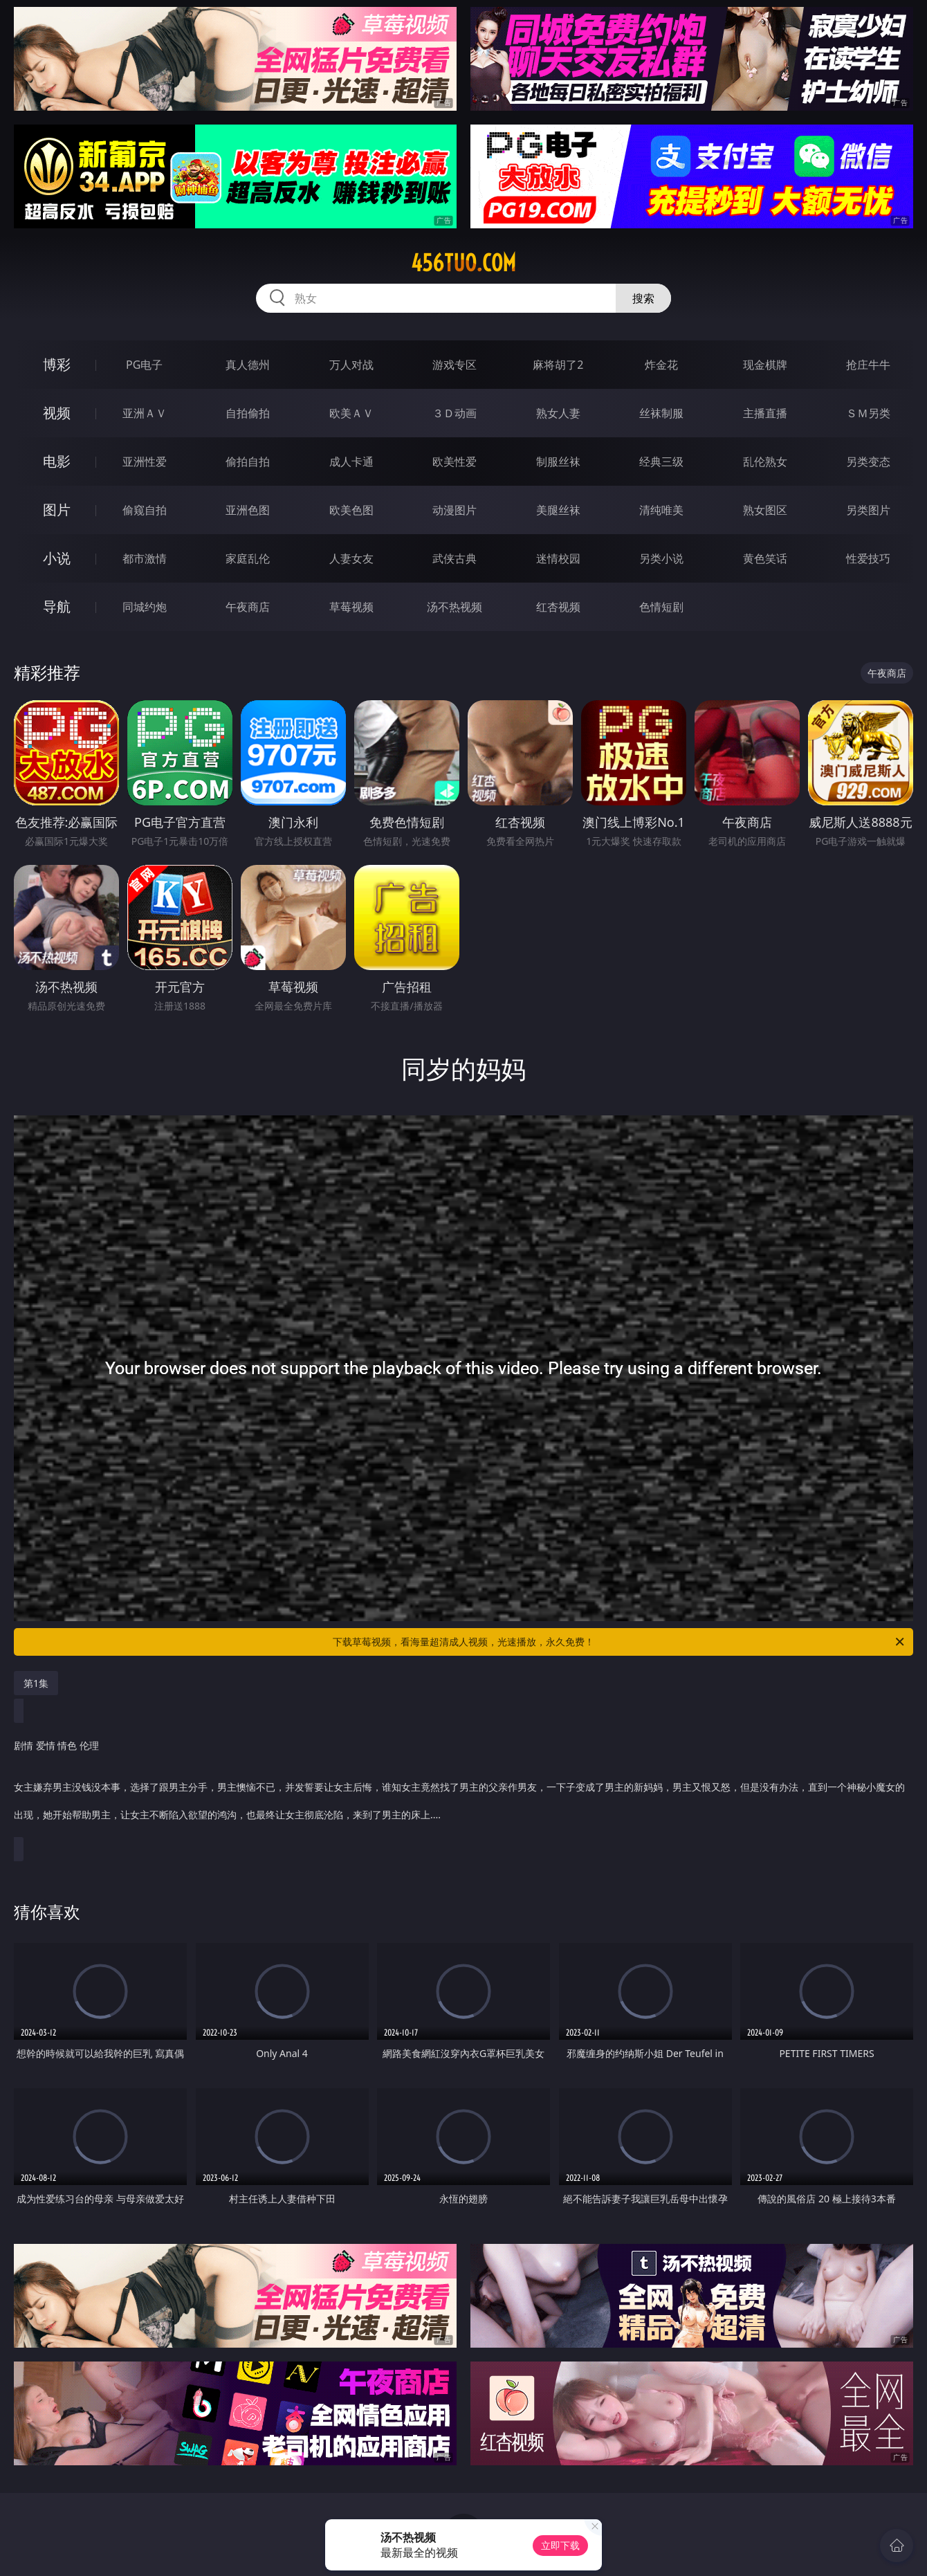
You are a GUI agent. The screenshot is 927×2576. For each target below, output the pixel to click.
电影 (57, 461)
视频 (57, 412)
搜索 (643, 298)
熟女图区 (765, 510)
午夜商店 (248, 606)
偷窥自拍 (144, 510)
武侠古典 (454, 558)
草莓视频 (351, 606)
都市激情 (144, 558)
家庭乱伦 (248, 558)
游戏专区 (454, 364)
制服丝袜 (558, 461)
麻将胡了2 (558, 364)
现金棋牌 (765, 364)
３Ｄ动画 (454, 413)
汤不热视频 (454, 606)
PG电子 (144, 364)
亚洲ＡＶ (144, 413)
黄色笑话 (765, 558)
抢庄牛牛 (868, 364)
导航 (57, 606)
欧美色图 (351, 510)
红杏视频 (558, 606)
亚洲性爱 (144, 461)
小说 (57, 558)
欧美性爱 (454, 461)
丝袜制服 (661, 413)
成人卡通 (351, 461)
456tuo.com (463, 263)
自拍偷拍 (248, 413)
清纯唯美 (661, 510)
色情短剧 (661, 606)
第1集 (36, 1683)
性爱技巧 (868, 558)
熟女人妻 (558, 413)
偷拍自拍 (248, 461)
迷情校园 (558, 558)
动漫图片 (454, 510)
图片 (57, 509)
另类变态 (868, 461)
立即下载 (560, 2545)
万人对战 (351, 364)
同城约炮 (144, 606)
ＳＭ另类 (868, 413)
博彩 (57, 364)
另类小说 (661, 558)
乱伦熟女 (765, 461)
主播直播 (765, 413)
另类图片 (868, 510)
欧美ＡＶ (351, 413)
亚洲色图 (248, 510)
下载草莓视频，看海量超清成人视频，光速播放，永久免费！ (619, 1642)
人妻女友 (351, 558)
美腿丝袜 (558, 510)
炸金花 (661, 364)
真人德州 (248, 364)
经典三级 (661, 461)
